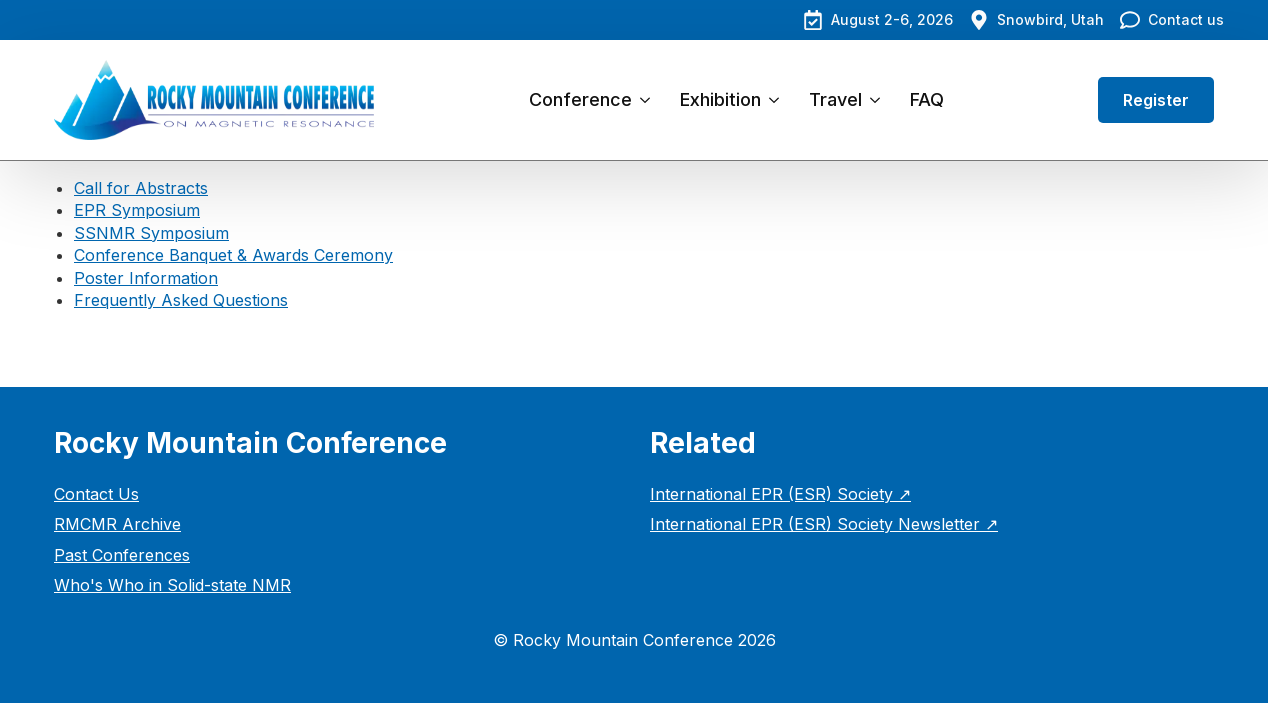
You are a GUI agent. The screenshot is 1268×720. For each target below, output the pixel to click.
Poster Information (146, 278)
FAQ (927, 99)
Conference (580, 99)
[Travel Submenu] (878, 100)
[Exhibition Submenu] (777, 100)
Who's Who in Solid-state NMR (172, 585)
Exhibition (720, 99)
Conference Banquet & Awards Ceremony (233, 255)
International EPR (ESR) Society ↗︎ (780, 494)
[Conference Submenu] (648, 100)
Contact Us (96, 494)
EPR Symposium (137, 210)
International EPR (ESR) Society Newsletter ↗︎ (824, 524)
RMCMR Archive (117, 524)
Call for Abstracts (141, 188)
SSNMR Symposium (151, 233)
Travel (835, 99)
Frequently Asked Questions (181, 300)
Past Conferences (122, 555)
